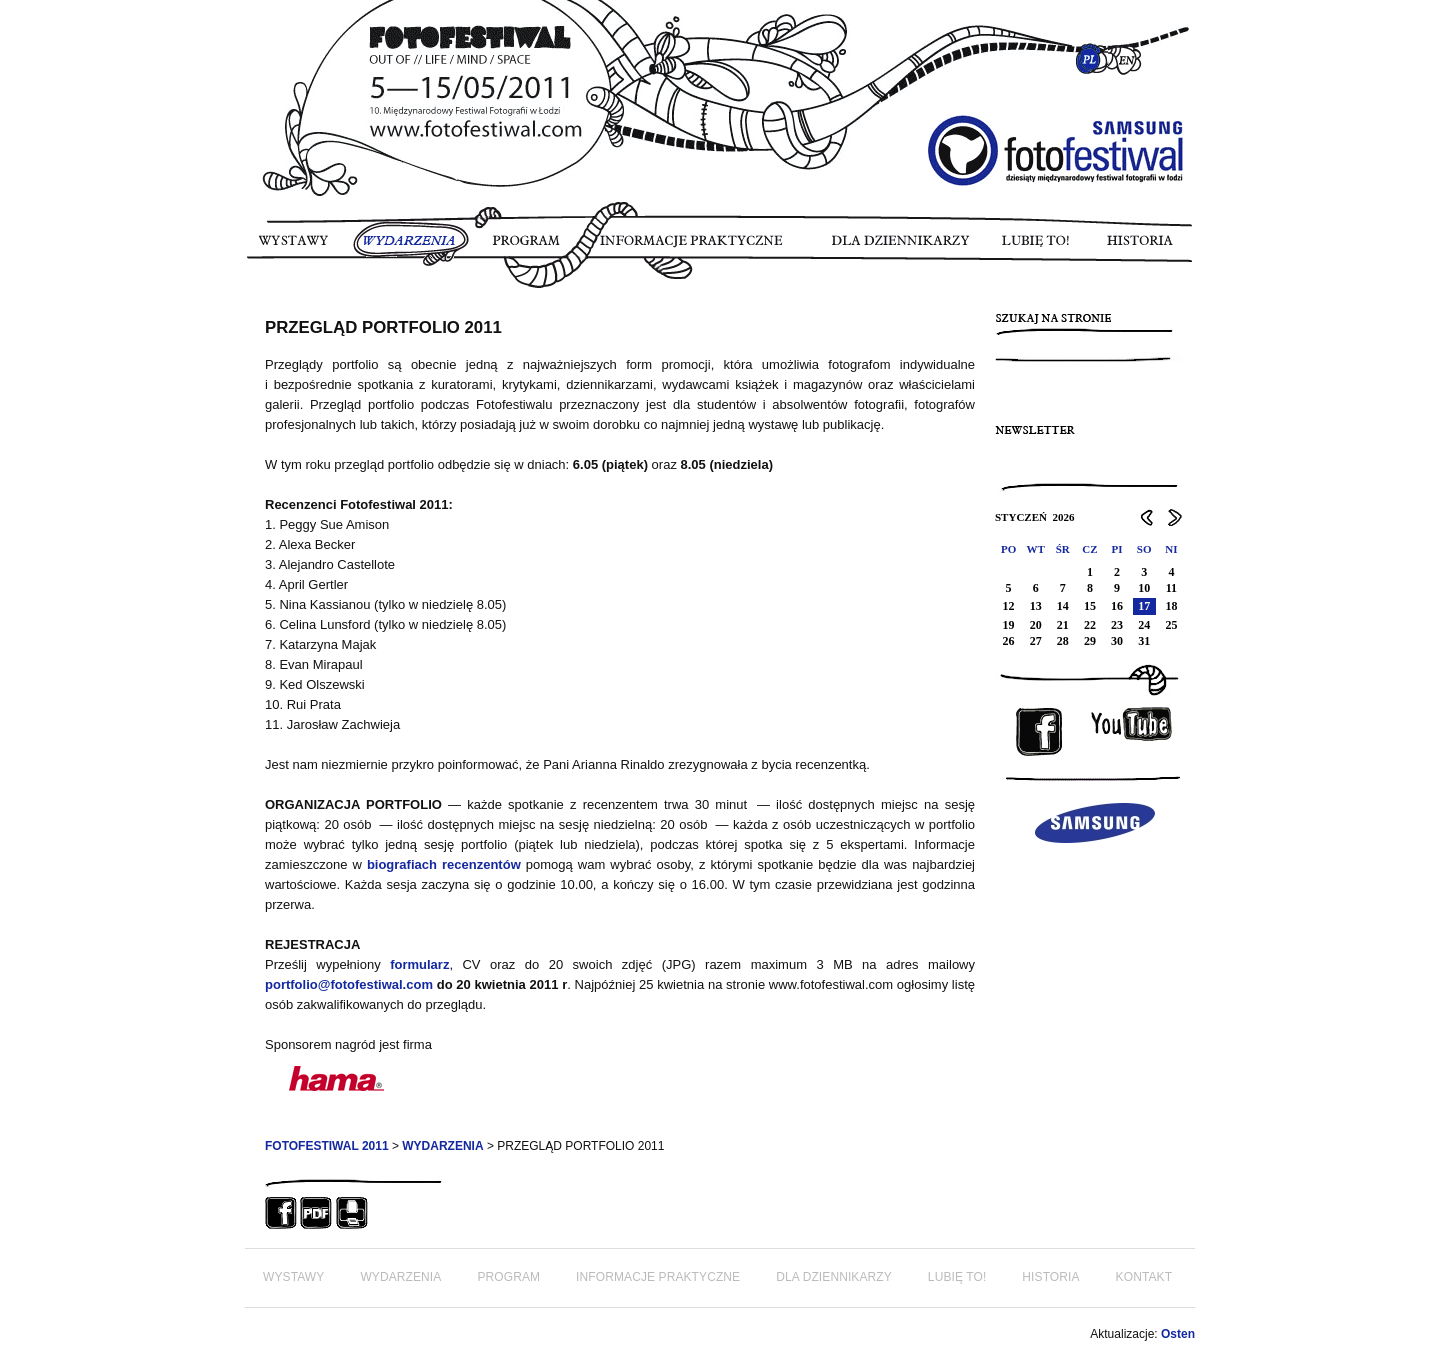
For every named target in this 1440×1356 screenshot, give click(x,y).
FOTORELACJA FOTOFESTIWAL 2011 (254, 300)
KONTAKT (1144, 1277)
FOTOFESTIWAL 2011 (327, 1146)
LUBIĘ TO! (1037, 247)
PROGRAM (527, 247)
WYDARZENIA (411, 247)
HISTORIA (1138, 247)
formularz (419, 964)
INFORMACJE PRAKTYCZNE (700, 247)
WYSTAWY (296, 247)
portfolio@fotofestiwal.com (349, 984)
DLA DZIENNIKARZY (905, 247)
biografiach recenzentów (444, 864)
